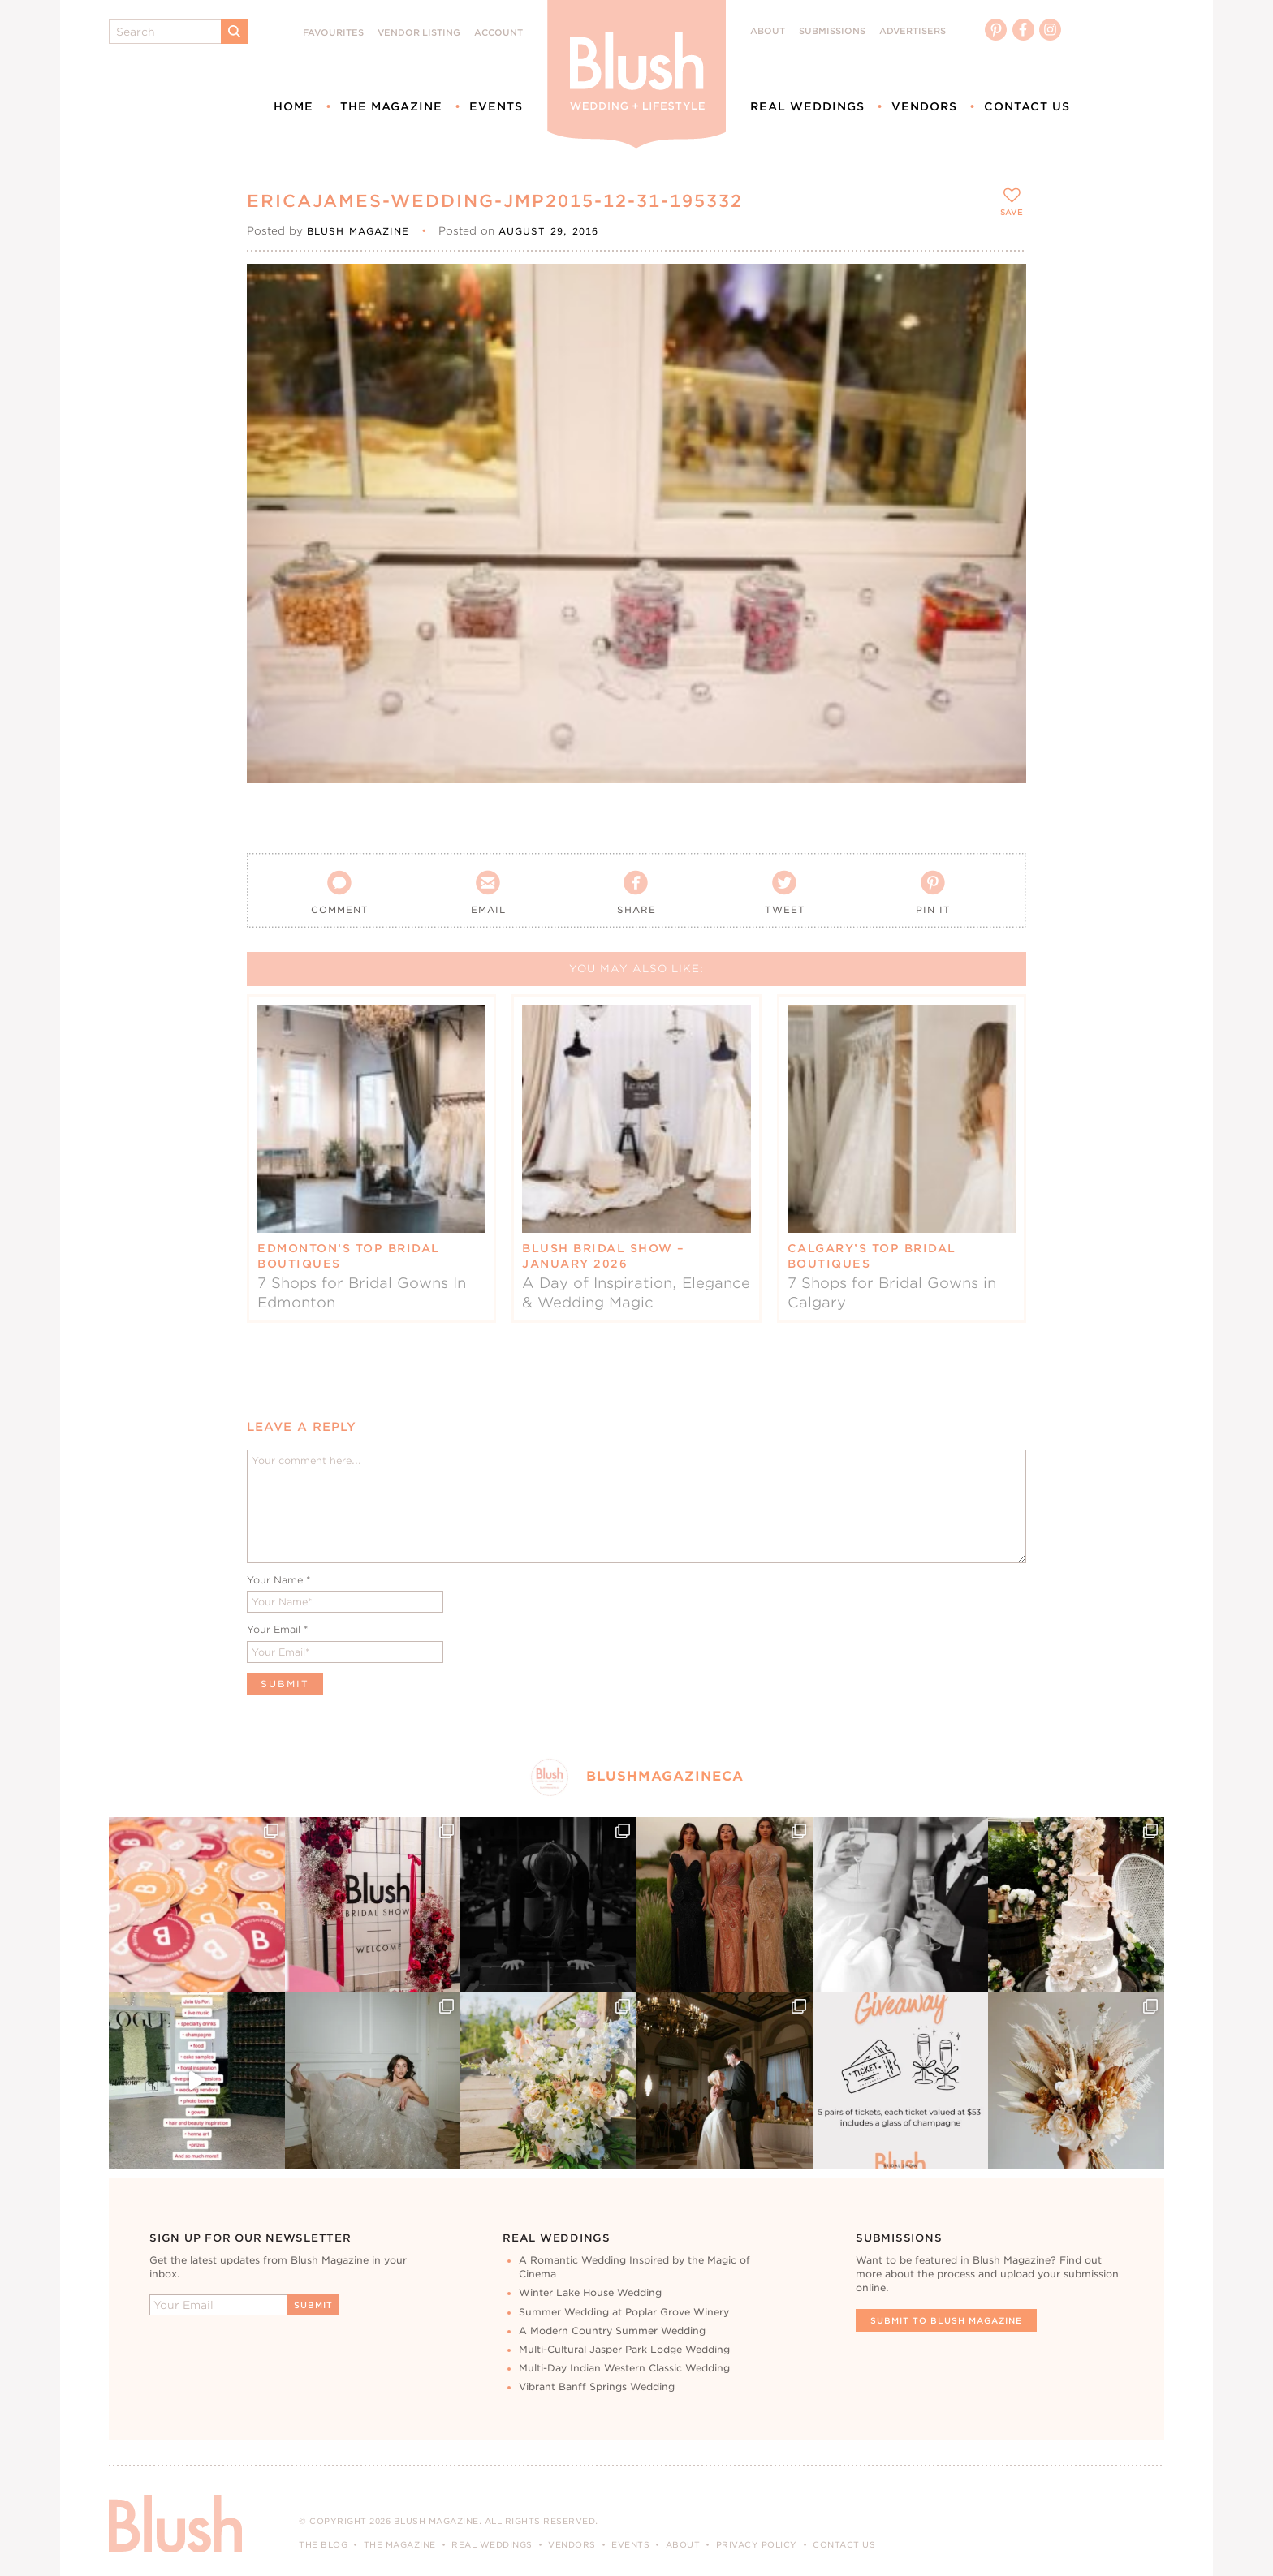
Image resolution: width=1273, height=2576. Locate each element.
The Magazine (391, 106)
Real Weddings (807, 106)
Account (498, 33)
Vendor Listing (419, 33)
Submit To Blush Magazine (946, 2320)
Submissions (832, 31)
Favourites (333, 33)
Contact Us (1027, 106)
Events (496, 106)
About (767, 31)
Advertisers (912, 31)
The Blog (323, 2544)
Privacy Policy (756, 2544)
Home (293, 106)
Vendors (924, 106)
